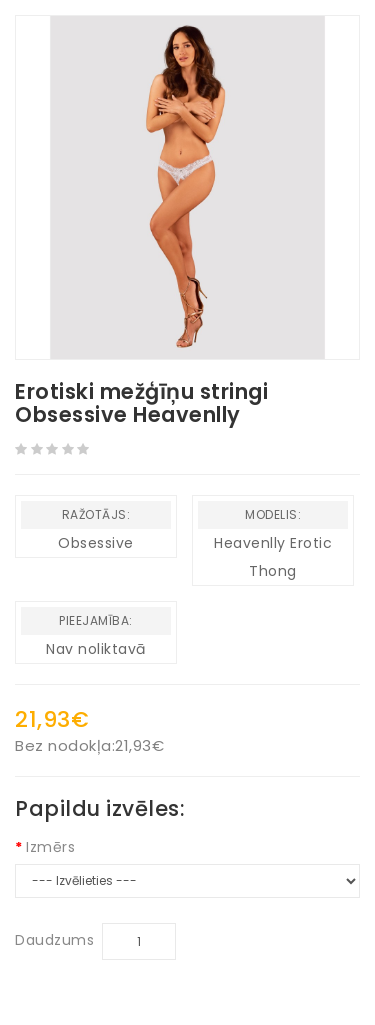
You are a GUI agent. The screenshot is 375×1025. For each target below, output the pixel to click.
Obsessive (96, 543)
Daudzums (54, 940)
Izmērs (50, 847)
